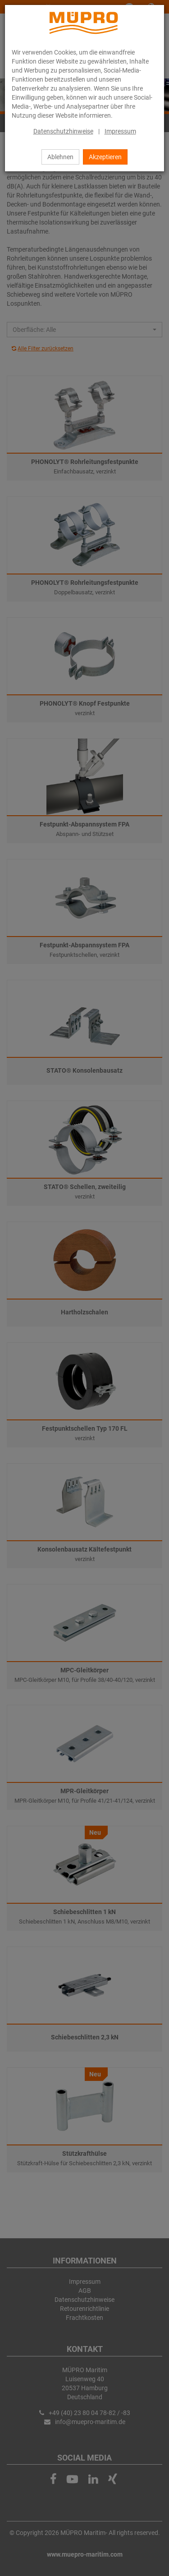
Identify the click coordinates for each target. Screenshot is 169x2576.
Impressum (120, 131)
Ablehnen (60, 157)
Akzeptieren (105, 157)
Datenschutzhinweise (63, 131)
